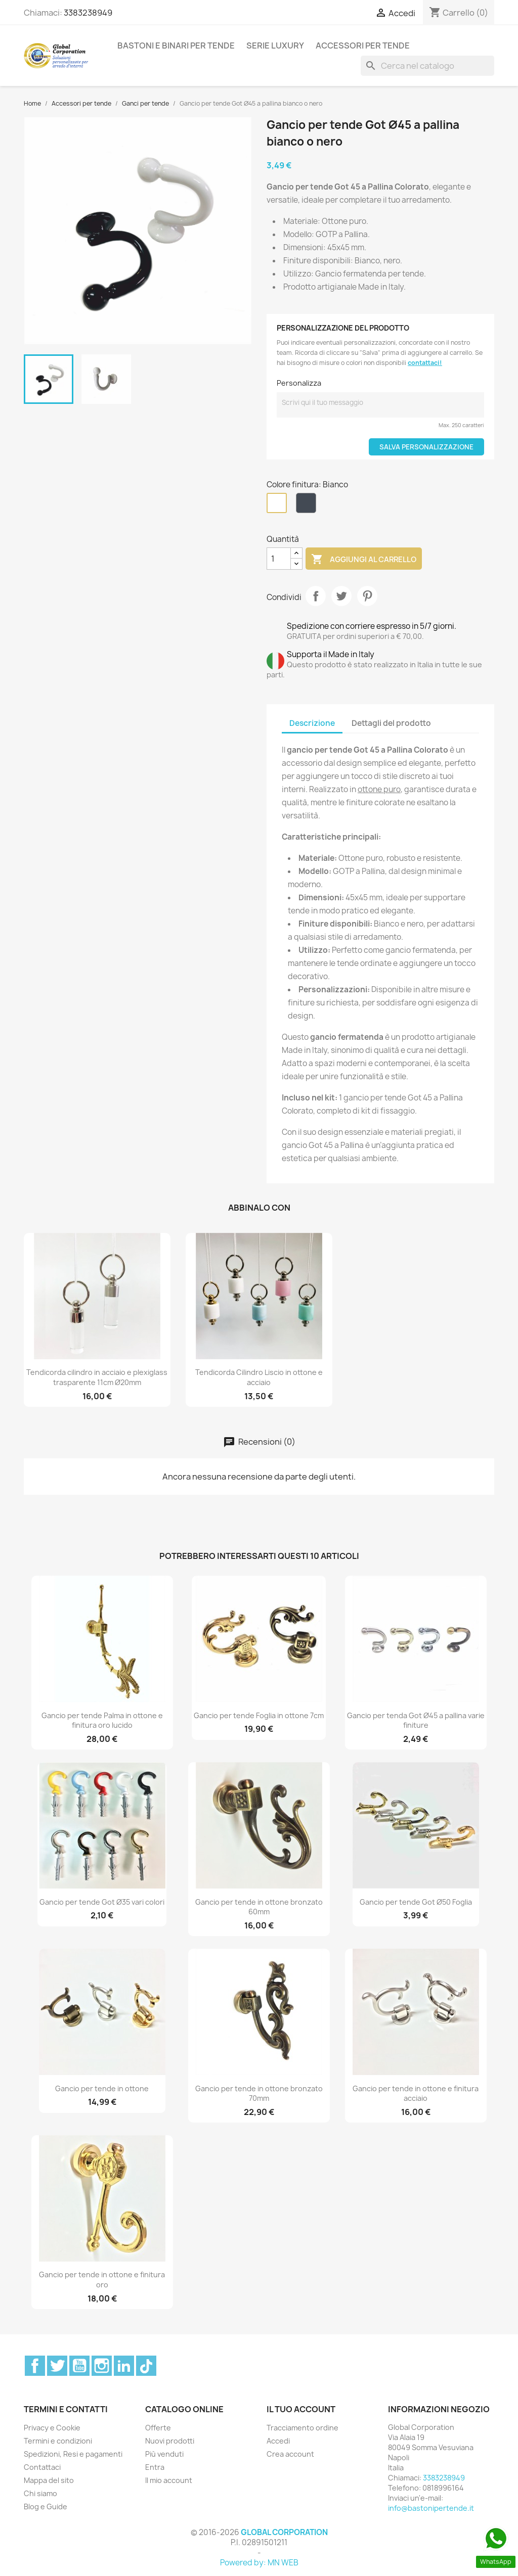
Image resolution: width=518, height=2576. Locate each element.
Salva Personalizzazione (426, 446)
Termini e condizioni (58, 2441)
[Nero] (308, 505)
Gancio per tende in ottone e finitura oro (102, 2279)
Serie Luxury (275, 45)
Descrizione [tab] (312, 723)
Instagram (102, 2366)
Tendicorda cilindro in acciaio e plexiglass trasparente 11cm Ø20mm (96, 1377)
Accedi (278, 2441)
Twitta (341, 596)
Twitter (57, 2366)
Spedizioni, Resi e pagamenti (73, 2454)
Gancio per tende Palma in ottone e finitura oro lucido (102, 1720)
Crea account (290, 2454)
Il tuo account (301, 2409)
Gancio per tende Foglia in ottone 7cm (259, 1715)
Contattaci (42, 2467)
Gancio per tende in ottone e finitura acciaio (416, 2093)
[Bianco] (279, 505)
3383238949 (88, 12)
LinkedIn (124, 2366)
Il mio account (168, 2480)
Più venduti (164, 2454)
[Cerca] (427, 66)
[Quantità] (279, 558)
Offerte (158, 2427)
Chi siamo (40, 2493)
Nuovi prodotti (169, 2441)
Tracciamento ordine (302, 2427)
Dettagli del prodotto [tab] (391, 723)
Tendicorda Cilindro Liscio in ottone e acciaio (259, 1377)
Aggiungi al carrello (363, 559)
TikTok (146, 2366)
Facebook (35, 2366)
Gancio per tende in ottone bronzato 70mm (259, 2093)
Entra (154, 2467)
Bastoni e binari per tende (176, 45)
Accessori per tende (363, 45)
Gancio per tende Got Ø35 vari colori (101, 1902)
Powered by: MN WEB (259, 2562)
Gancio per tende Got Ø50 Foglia (416, 1902)
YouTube (79, 2366)
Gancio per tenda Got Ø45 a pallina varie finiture (416, 1720)
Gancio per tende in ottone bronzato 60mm (259, 1907)
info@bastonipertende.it (431, 2508)
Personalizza (299, 383)
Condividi (316, 596)
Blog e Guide (45, 2506)
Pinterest (367, 596)
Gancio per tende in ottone (102, 2088)
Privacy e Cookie (52, 2427)
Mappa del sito (49, 2480)
